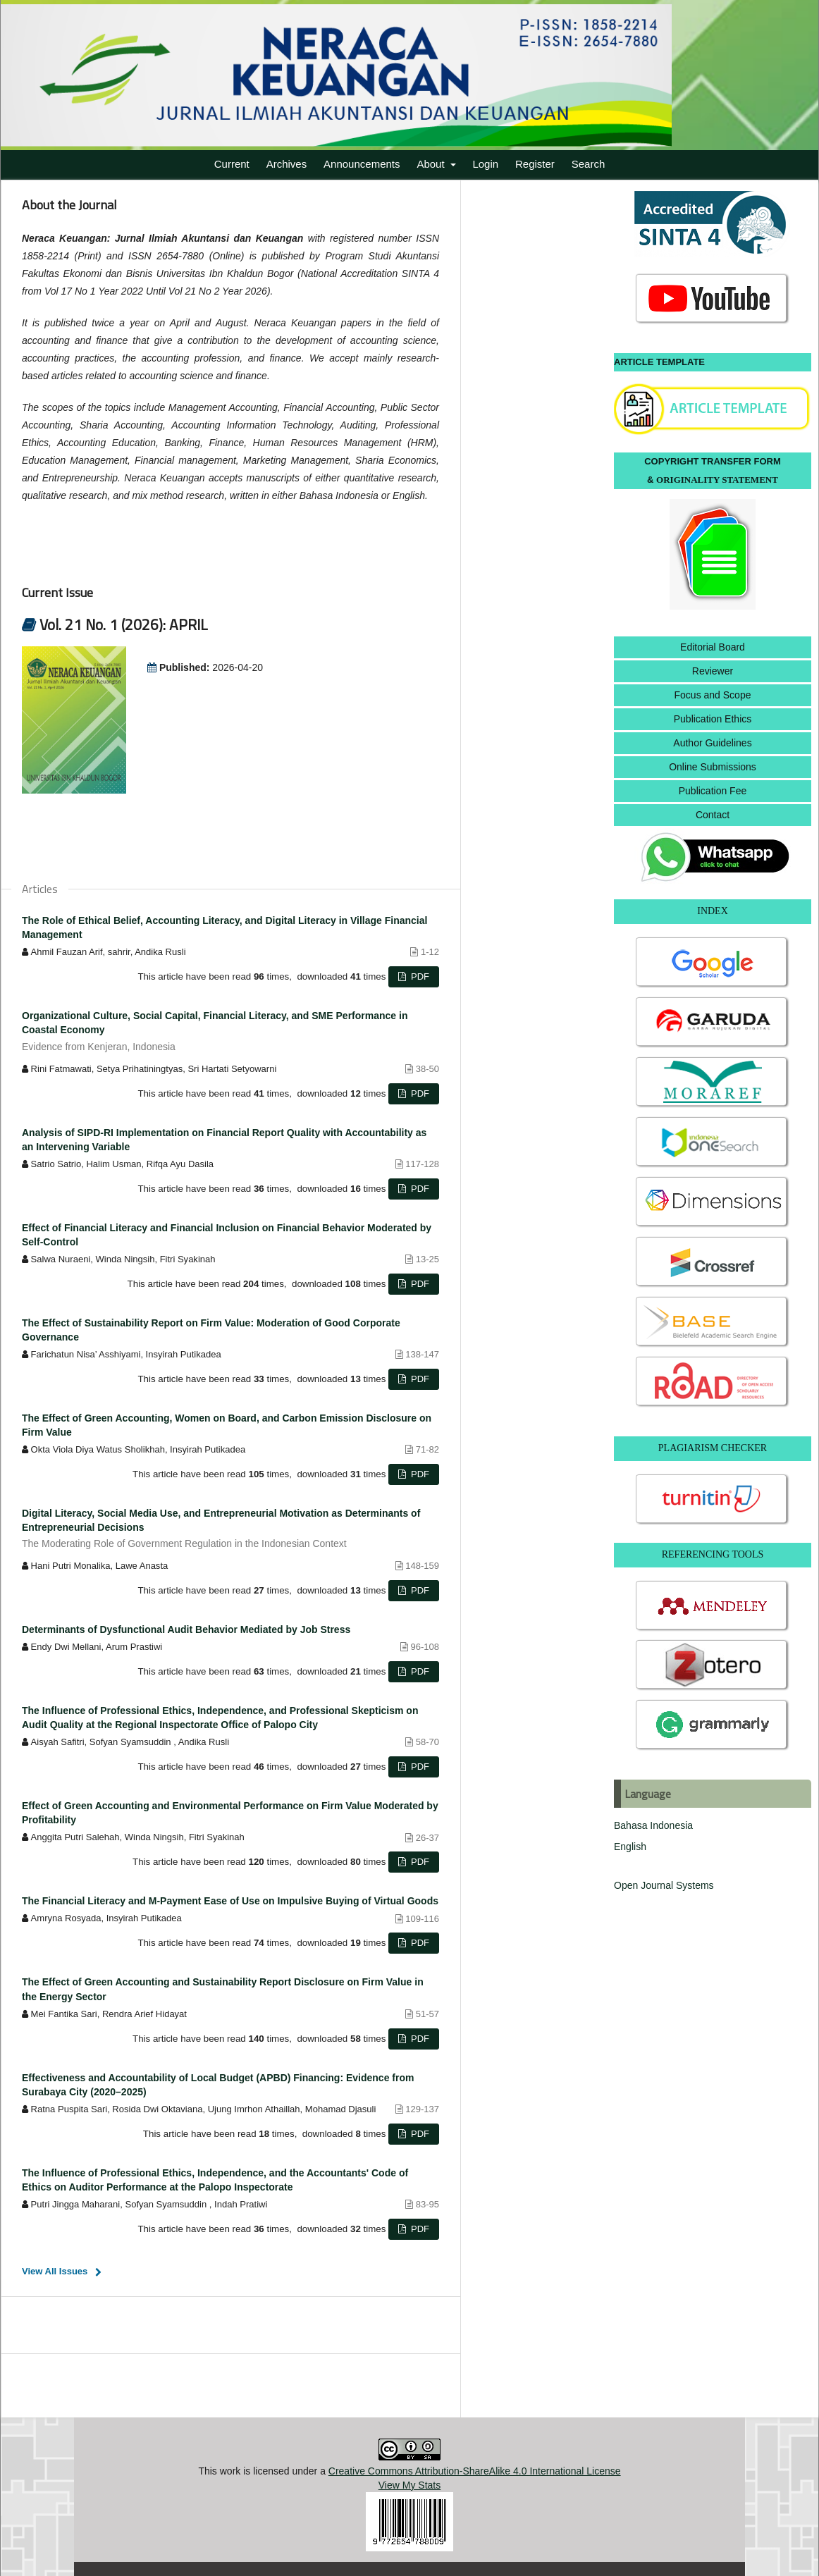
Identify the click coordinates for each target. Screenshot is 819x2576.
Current (232, 164)
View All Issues (54, 2271)
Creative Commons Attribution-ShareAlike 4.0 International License (474, 2471)
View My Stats (409, 2485)
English (630, 1846)
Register (535, 164)
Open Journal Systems (664, 1885)
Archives (286, 164)
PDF (418, 976)
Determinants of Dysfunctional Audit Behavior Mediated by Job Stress (186, 1629)
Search (588, 164)
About (432, 164)
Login (485, 164)
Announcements (362, 164)
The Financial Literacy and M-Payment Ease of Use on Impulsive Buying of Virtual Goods (230, 1900)
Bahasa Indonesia (653, 1825)
